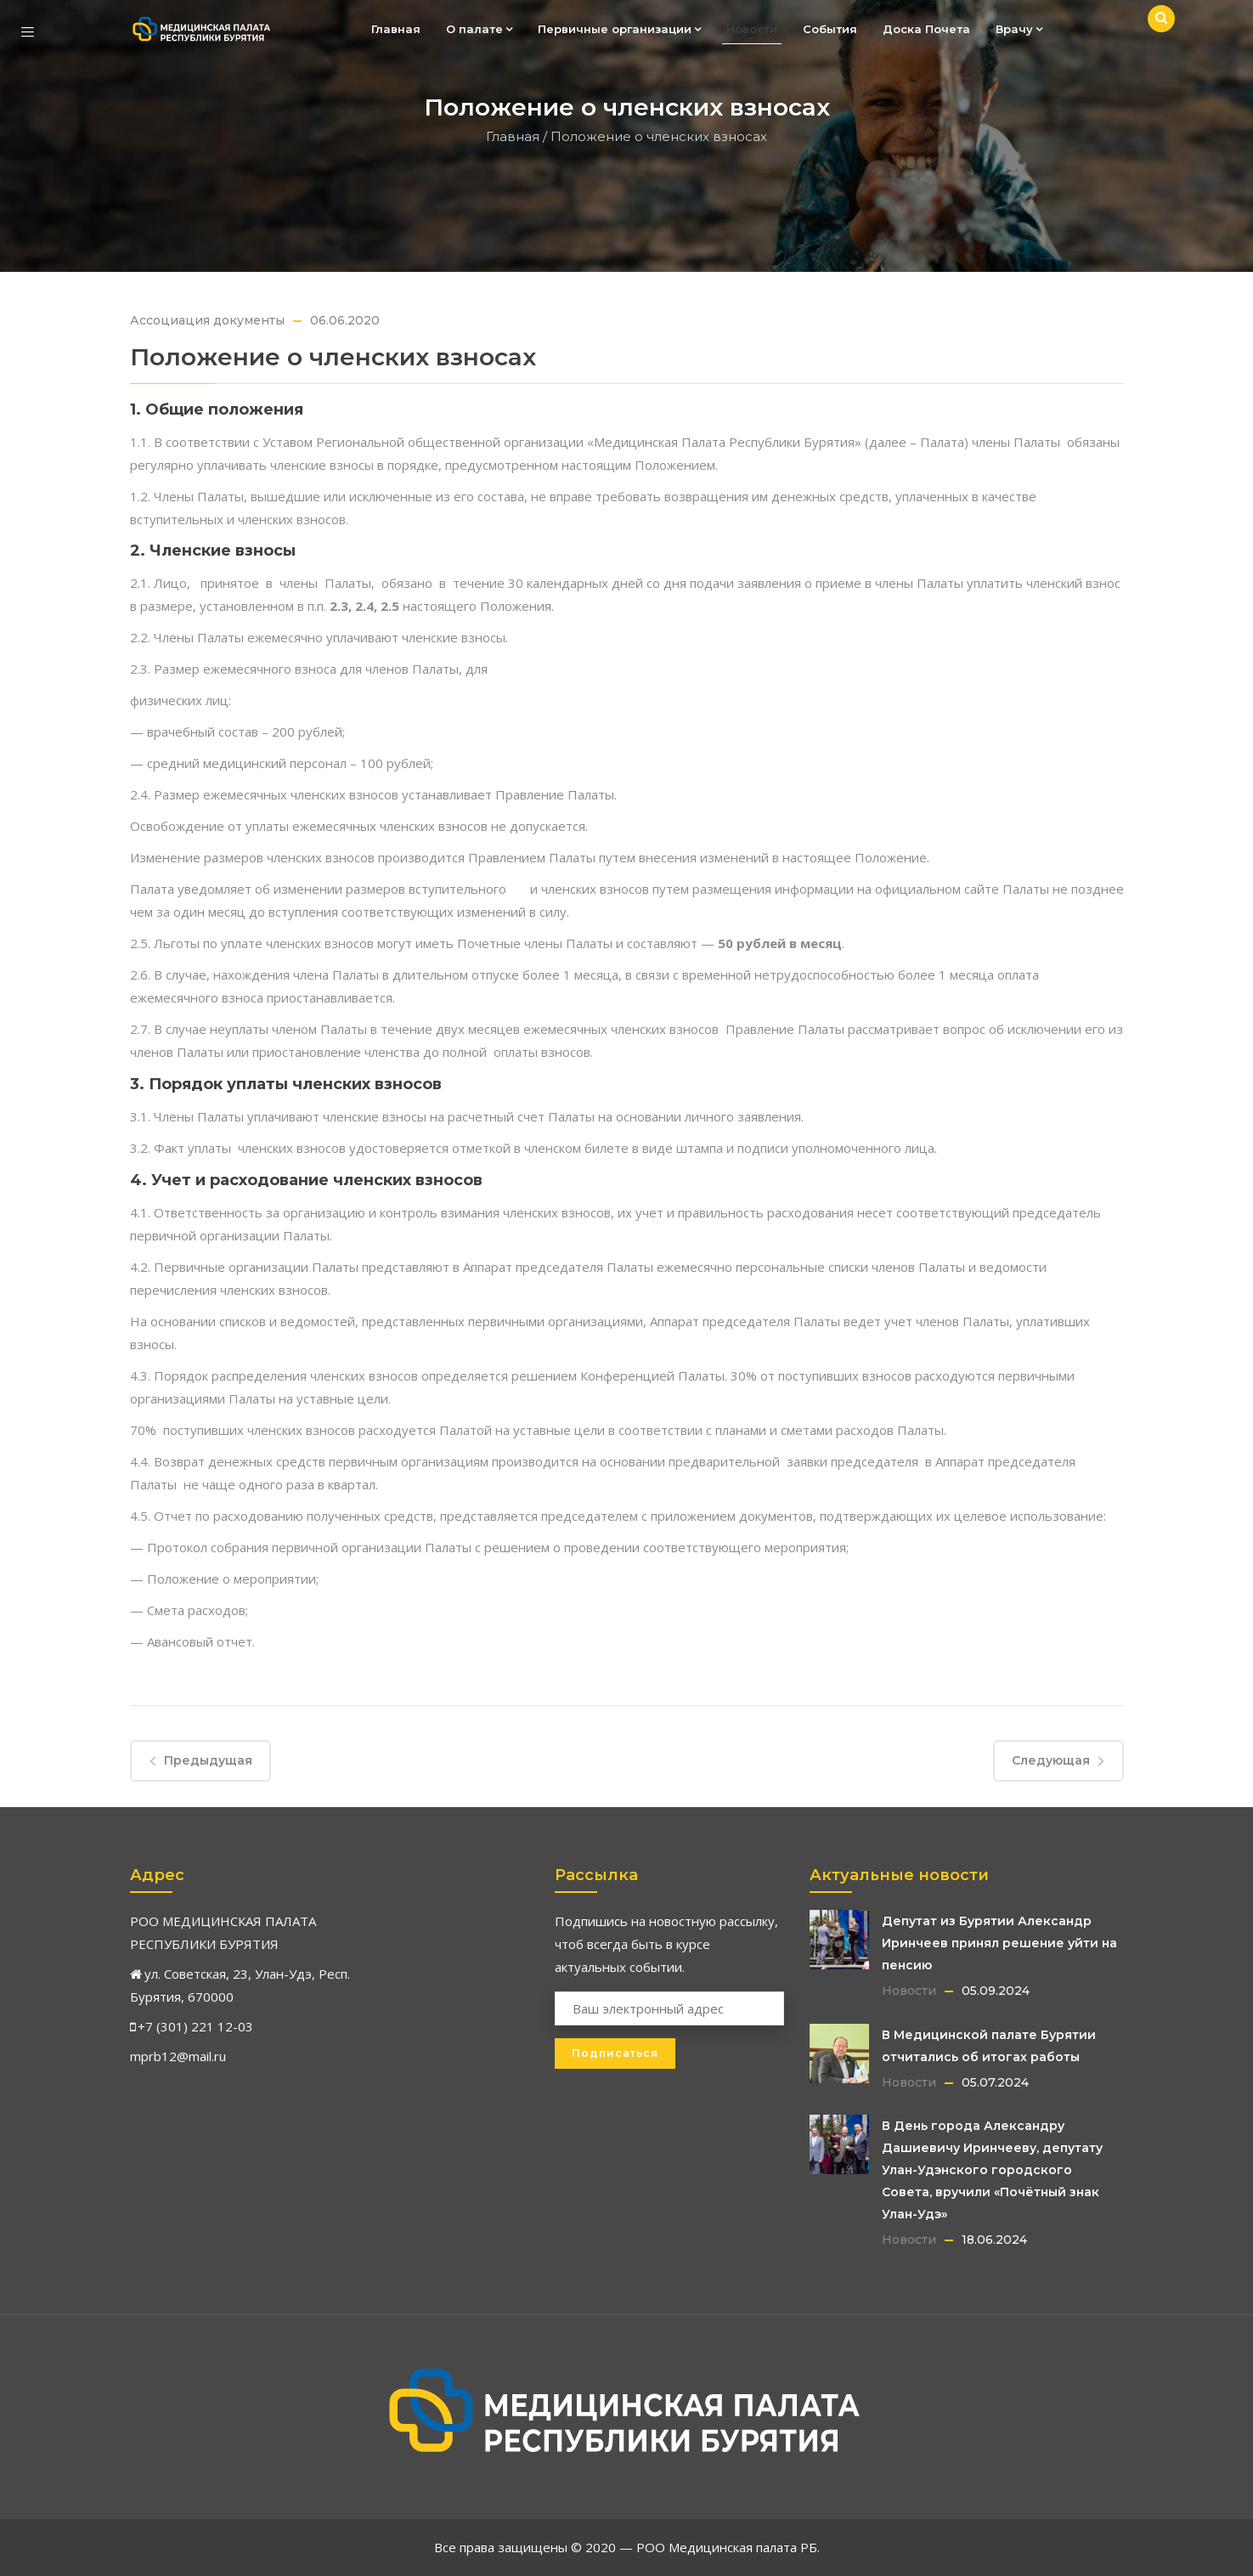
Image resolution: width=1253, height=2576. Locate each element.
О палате (479, 29)
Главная (395, 29)
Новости (751, 29)
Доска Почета (926, 29)
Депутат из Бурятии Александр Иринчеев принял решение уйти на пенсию (999, 1943)
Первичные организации (619, 29)
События (830, 29)
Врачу (1019, 29)
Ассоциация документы (207, 320)
